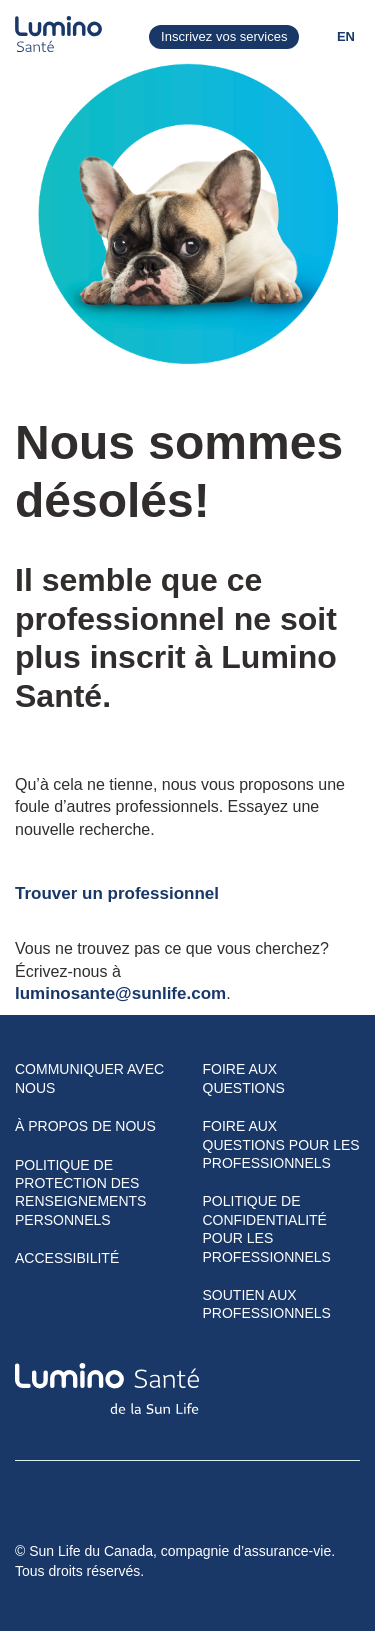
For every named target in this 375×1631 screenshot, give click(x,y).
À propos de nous (85, 1126)
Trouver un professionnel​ (117, 893)
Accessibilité (67, 1258)
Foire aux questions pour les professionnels (281, 1144)
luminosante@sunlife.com (120, 993)
